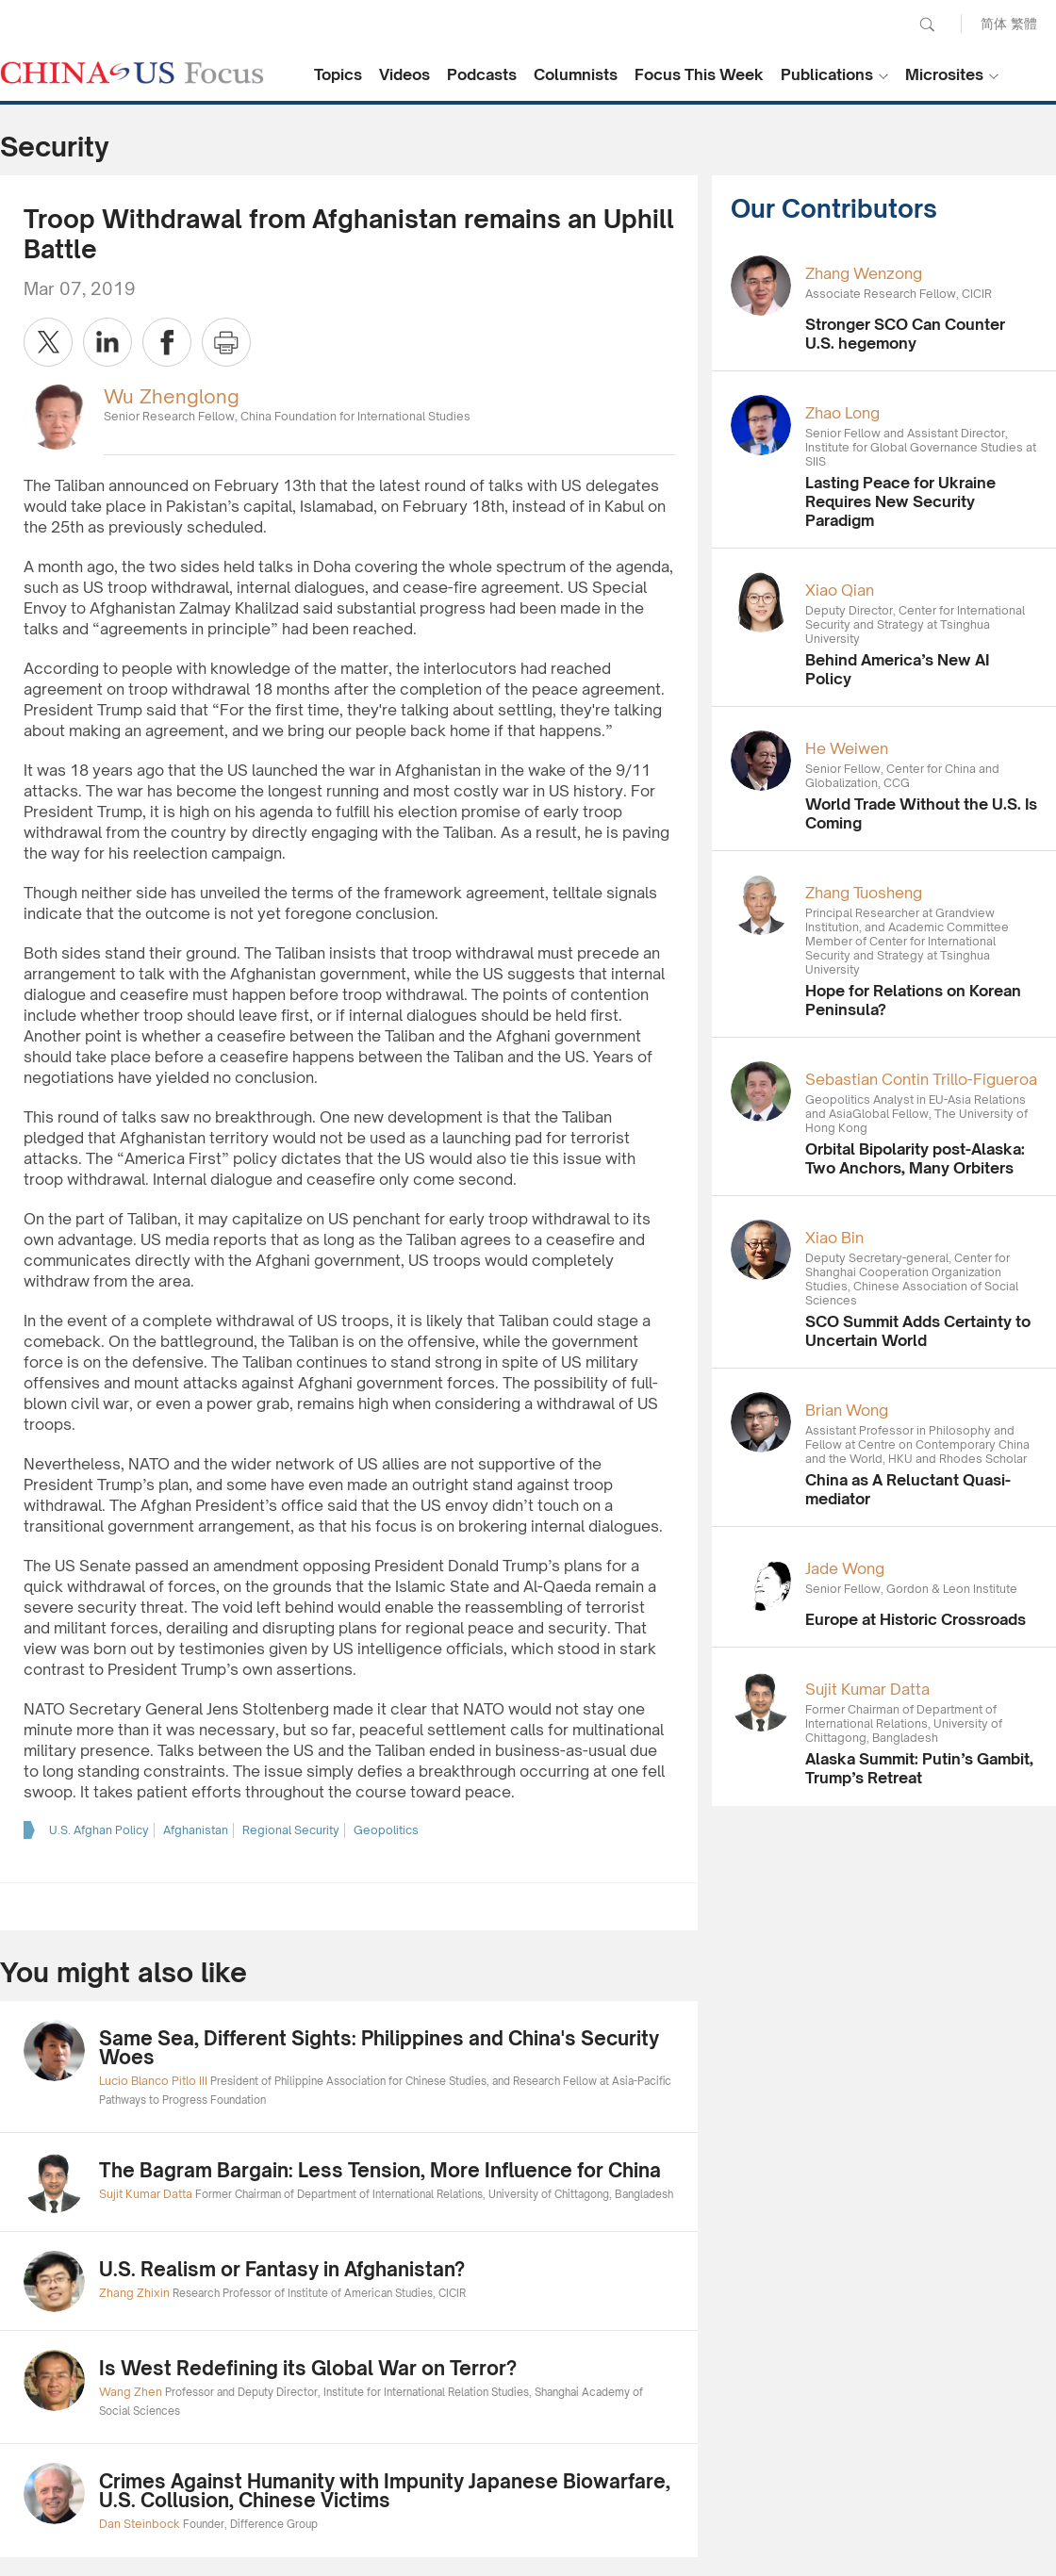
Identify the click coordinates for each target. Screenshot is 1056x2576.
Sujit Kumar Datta (867, 1689)
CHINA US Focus (132, 72)
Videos (404, 74)
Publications (827, 74)
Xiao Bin (834, 1237)
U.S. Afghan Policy (99, 1830)
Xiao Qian (839, 590)
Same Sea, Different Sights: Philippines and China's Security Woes (379, 2047)
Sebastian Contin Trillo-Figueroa (921, 1079)
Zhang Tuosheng (863, 892)
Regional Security (290, 1830)
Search (926, 24)
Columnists (576, 74)
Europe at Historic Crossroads (915, 1619)
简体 (994, 23)
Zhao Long (842, 412)
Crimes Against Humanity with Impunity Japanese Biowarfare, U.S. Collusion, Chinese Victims (384, 2490)
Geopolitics (386, 1830)
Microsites (944, 74)
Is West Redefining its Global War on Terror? (308, 2368)
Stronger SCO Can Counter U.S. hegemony (905, 334)
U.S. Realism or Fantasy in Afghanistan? (282, 2269)
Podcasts (482, 74)
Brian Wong (846, 1410)
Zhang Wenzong (863, 273)
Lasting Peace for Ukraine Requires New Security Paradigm (900, 501)
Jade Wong (844, 1568)
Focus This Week (699, 74)
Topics (338, 74)
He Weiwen (846, 748)
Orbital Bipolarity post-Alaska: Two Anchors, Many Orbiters (915, 1158)
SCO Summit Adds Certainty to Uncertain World (918, 1331)
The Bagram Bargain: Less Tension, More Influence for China (380, 2170)
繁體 (1024, 23)
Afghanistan (195, 1830)
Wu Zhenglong (171, 396)
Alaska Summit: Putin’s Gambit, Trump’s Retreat (919, 1768)
